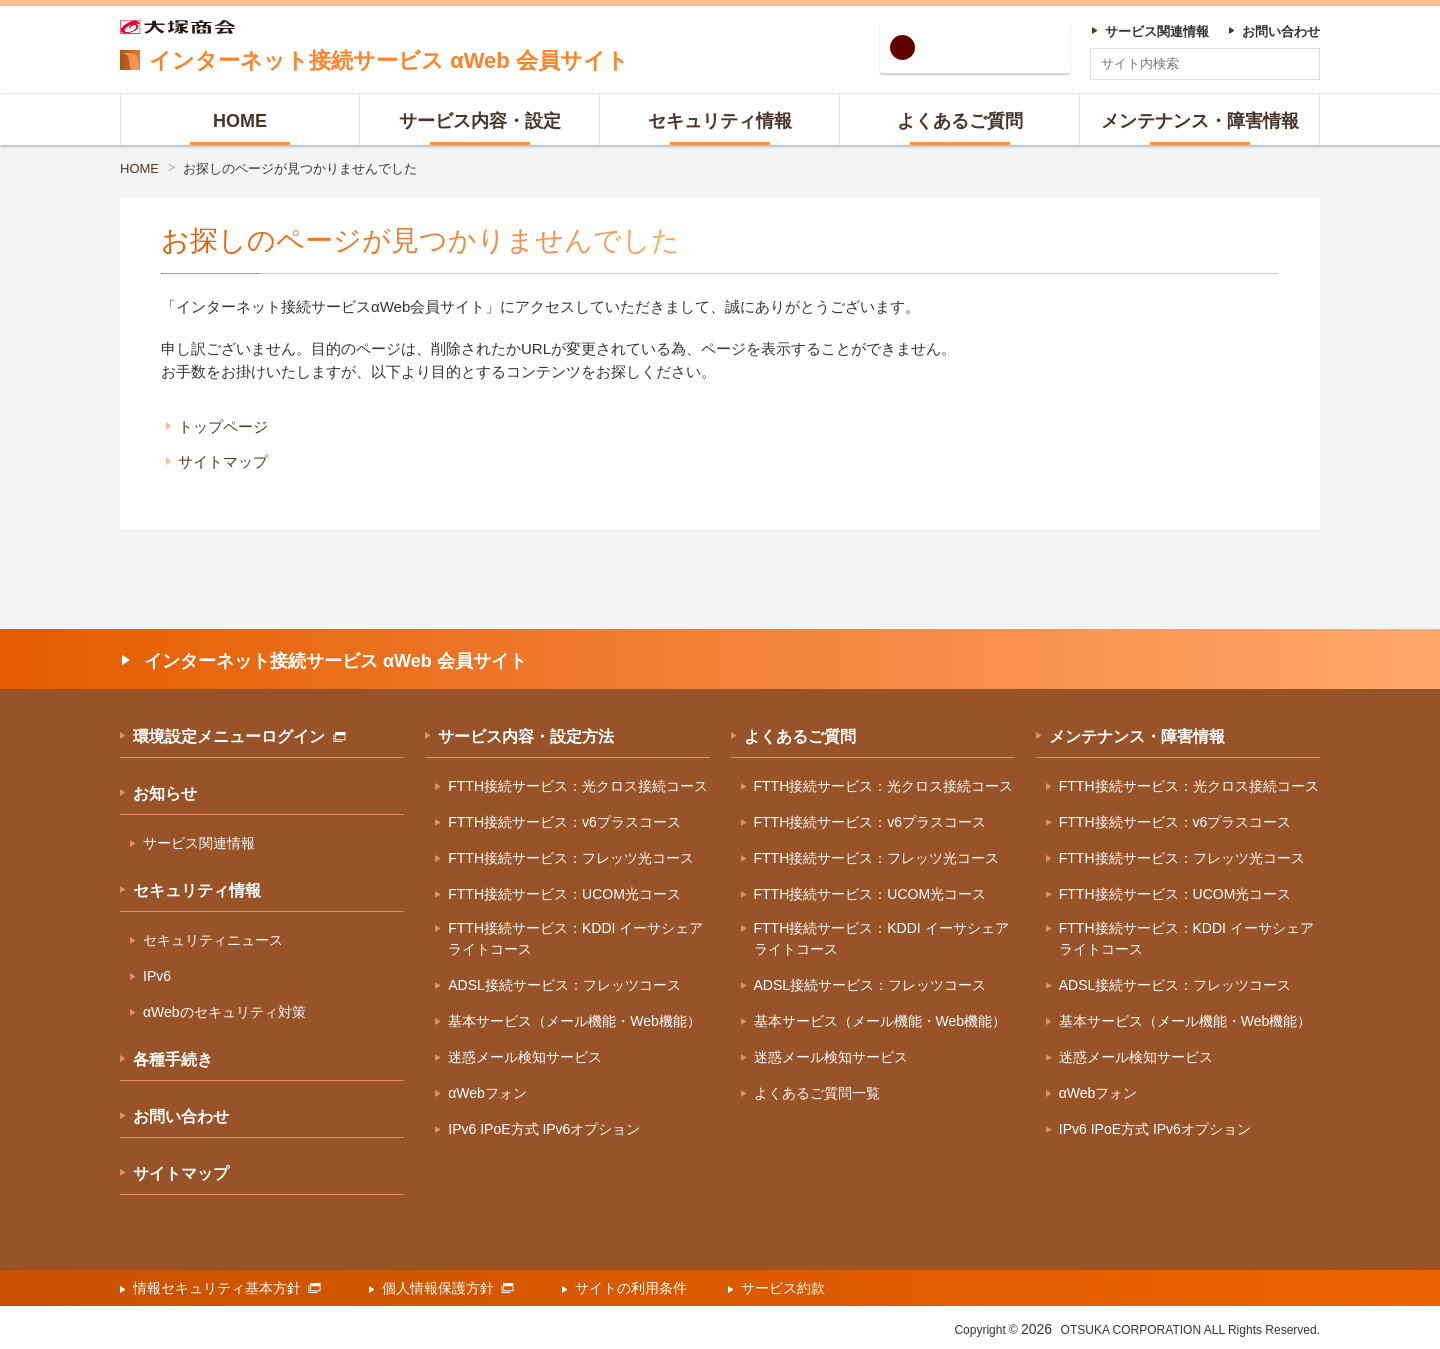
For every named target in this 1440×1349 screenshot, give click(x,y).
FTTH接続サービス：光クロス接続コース (578, 786)
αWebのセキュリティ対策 (224, 1012)
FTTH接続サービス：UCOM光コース (564, 894)
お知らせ (165, 793)
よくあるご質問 (800, 736)
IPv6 (157, 976)
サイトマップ (223, 461)
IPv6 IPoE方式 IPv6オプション (544, 1129)
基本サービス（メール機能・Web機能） (574, 1021)
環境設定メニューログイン (239, 736)
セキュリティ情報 (197, 890)
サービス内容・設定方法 (526, 736)
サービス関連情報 (199, 843)
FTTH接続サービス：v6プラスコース (564, 822)
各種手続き (173, 1059)
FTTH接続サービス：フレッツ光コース (571, 858)
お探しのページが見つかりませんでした (300, 168)
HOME (139, 168)
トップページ (223, 426)
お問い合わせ (181, 1116)
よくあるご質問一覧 (817, 1093)
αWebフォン (487, 1093)
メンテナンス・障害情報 (1137, 736)
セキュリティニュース (213, 940)
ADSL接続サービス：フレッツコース (564, 985)
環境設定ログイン (992, 47)
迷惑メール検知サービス (525, 1057)
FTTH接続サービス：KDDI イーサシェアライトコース (575, 938)
